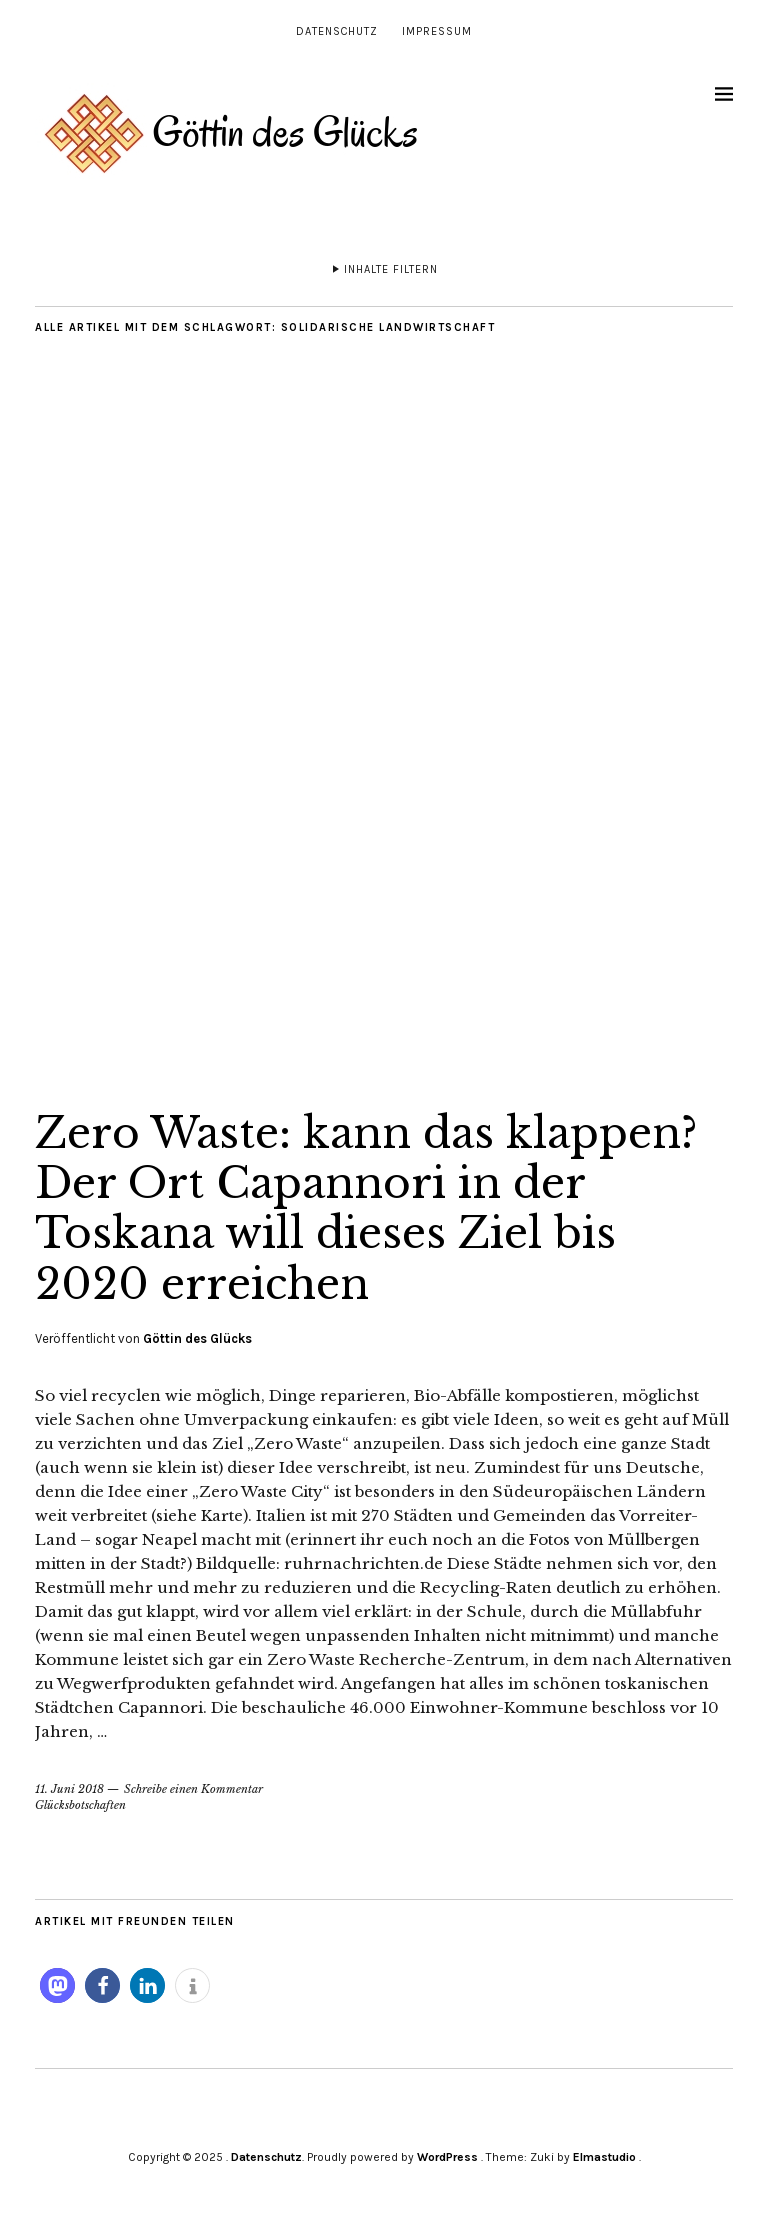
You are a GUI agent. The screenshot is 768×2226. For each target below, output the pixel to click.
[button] (57, 1985)
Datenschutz (337, 31)
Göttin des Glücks (197, 1338)
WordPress (447, 2157)
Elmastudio (604, 2157)
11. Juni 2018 (69, 1789)
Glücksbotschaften (80, 1805)
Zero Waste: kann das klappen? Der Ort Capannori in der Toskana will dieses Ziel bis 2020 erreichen (366, 1208)
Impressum (437, 31)
